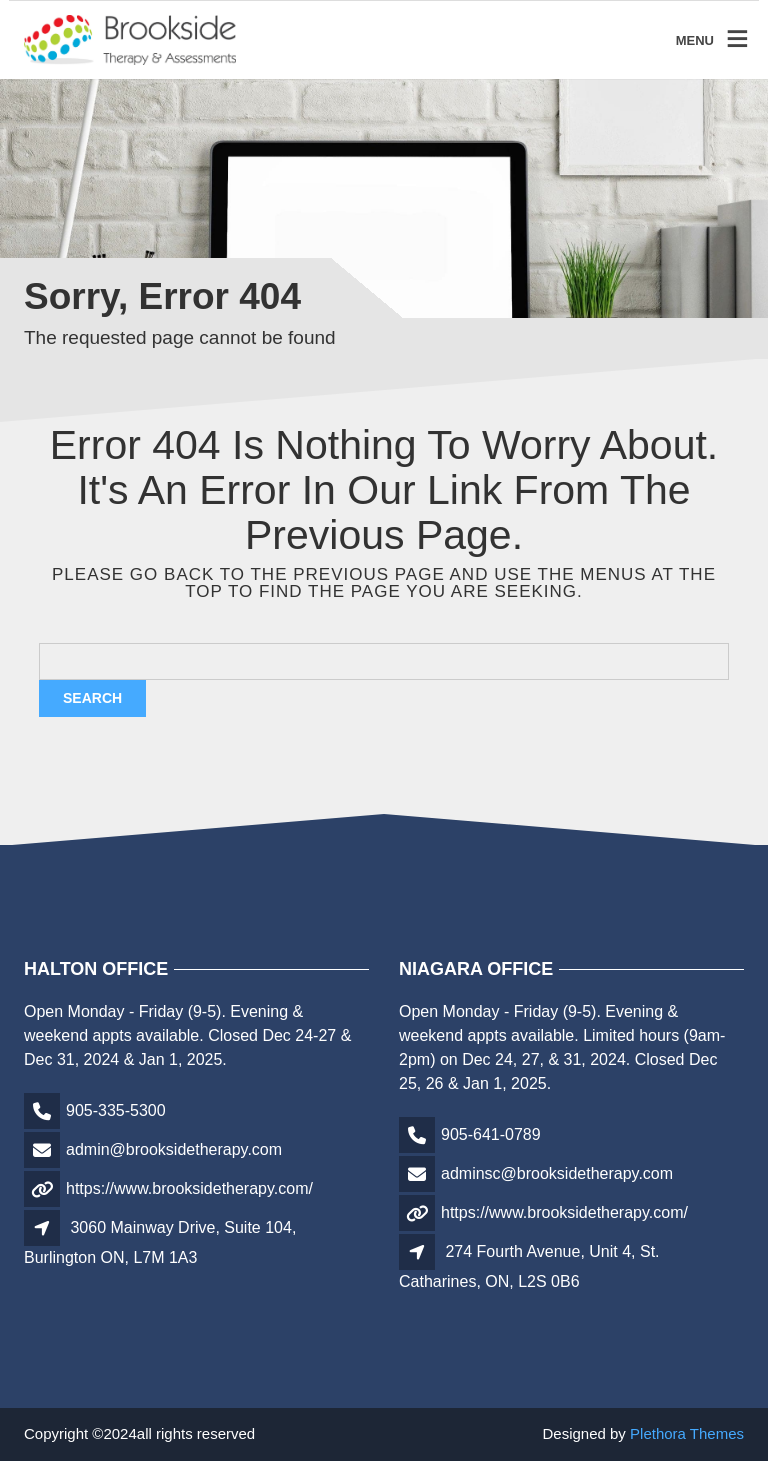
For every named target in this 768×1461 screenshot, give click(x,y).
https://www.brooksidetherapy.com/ (189, 1188)
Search (92, 698)
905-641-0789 (491, 1134)
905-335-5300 (116, 1110)
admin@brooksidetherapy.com (174, 1149)
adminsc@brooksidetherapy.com (557, 1173)
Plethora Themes (687, 1433)
